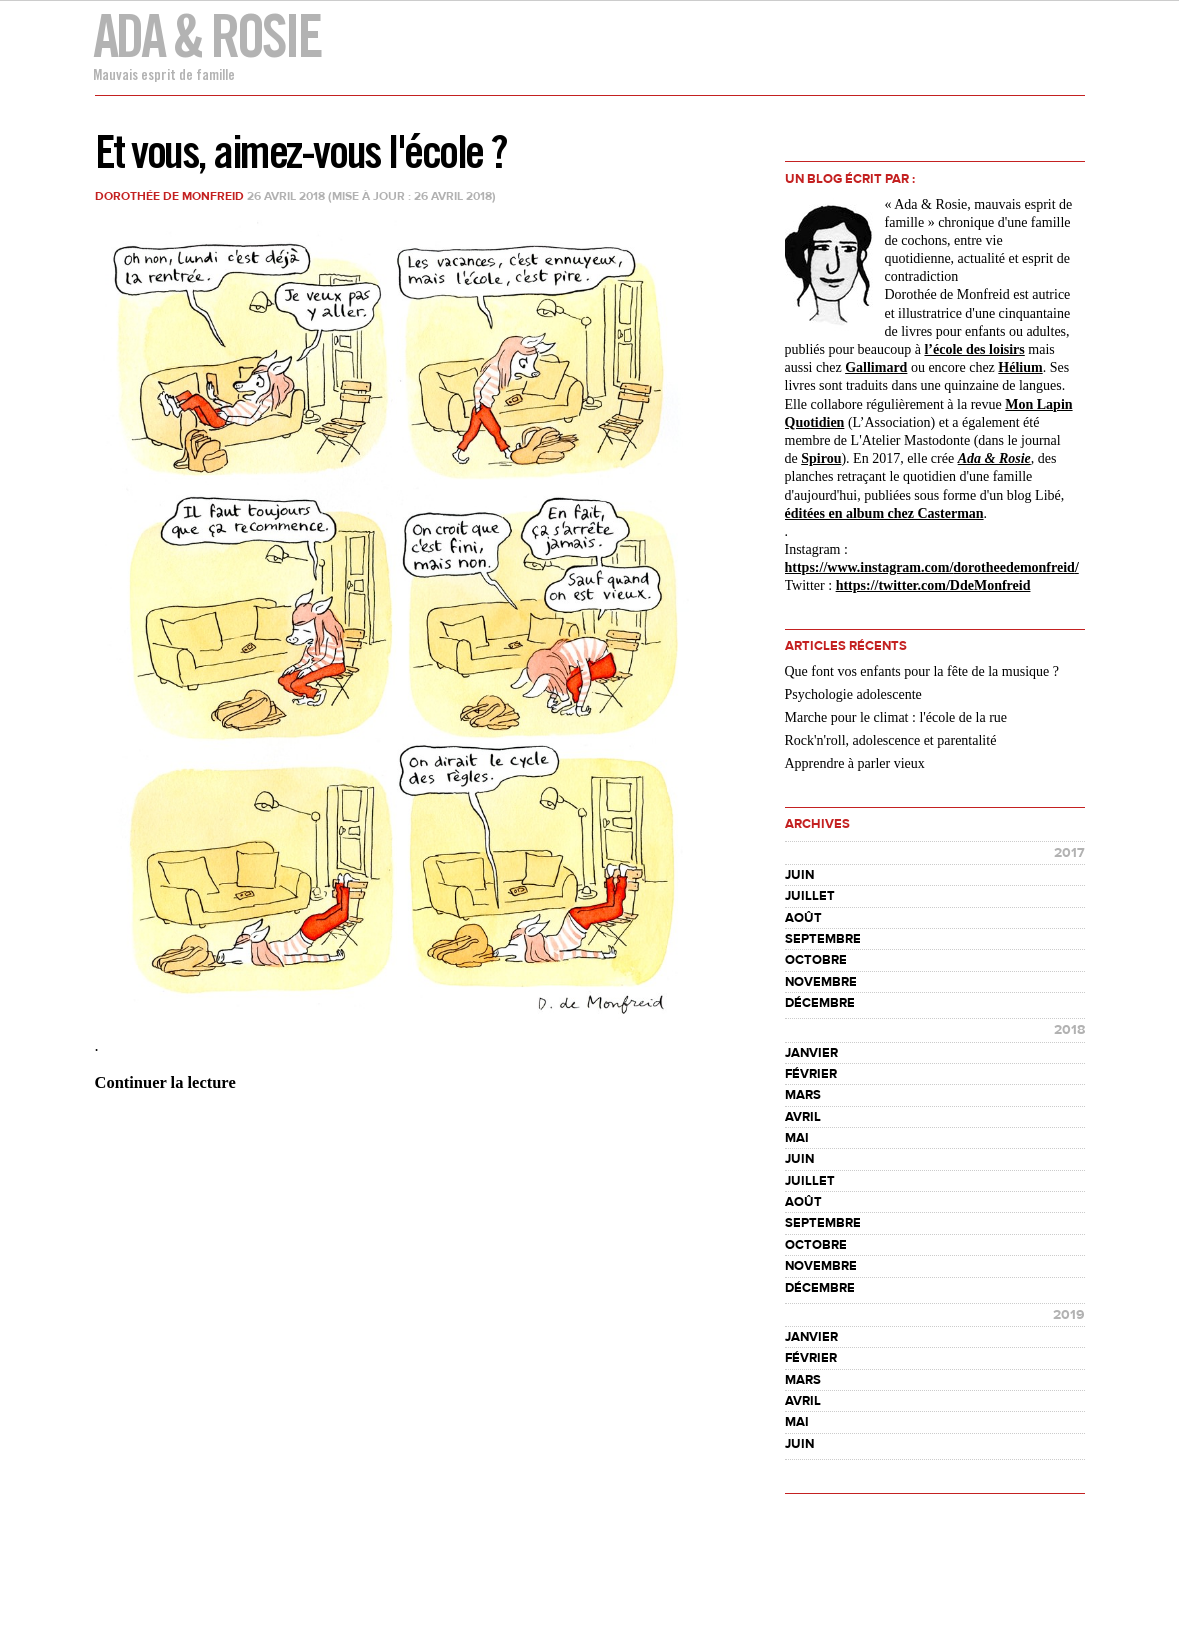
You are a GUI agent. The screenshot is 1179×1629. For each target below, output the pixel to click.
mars (803, 1095)
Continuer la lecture (165, 1082)
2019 (1069, 1315)
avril (803, 1117)
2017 (1069, 853)
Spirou (821, 458)
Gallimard (876, 367)
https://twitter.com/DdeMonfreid (933, 585)
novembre (821, 982)
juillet (810, 896)
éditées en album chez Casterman (884, 513)
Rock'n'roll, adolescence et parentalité (891, 740)
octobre (816, 960)
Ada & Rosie (206, 35)
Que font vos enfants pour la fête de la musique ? (922, 671)
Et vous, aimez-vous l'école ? (300, 151)
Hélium (1020, 367)
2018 (1069, 1030)
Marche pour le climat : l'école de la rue (896, 717)
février (811, 1074)
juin (799, 875)
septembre (823, 939)
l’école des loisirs (974, 349)
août (803, 918)
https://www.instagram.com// (932, 567)
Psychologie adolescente (853, 694)
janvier (811, 1053)
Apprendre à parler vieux (855, 763)
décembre (820, 1003)
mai (797, 1138)
